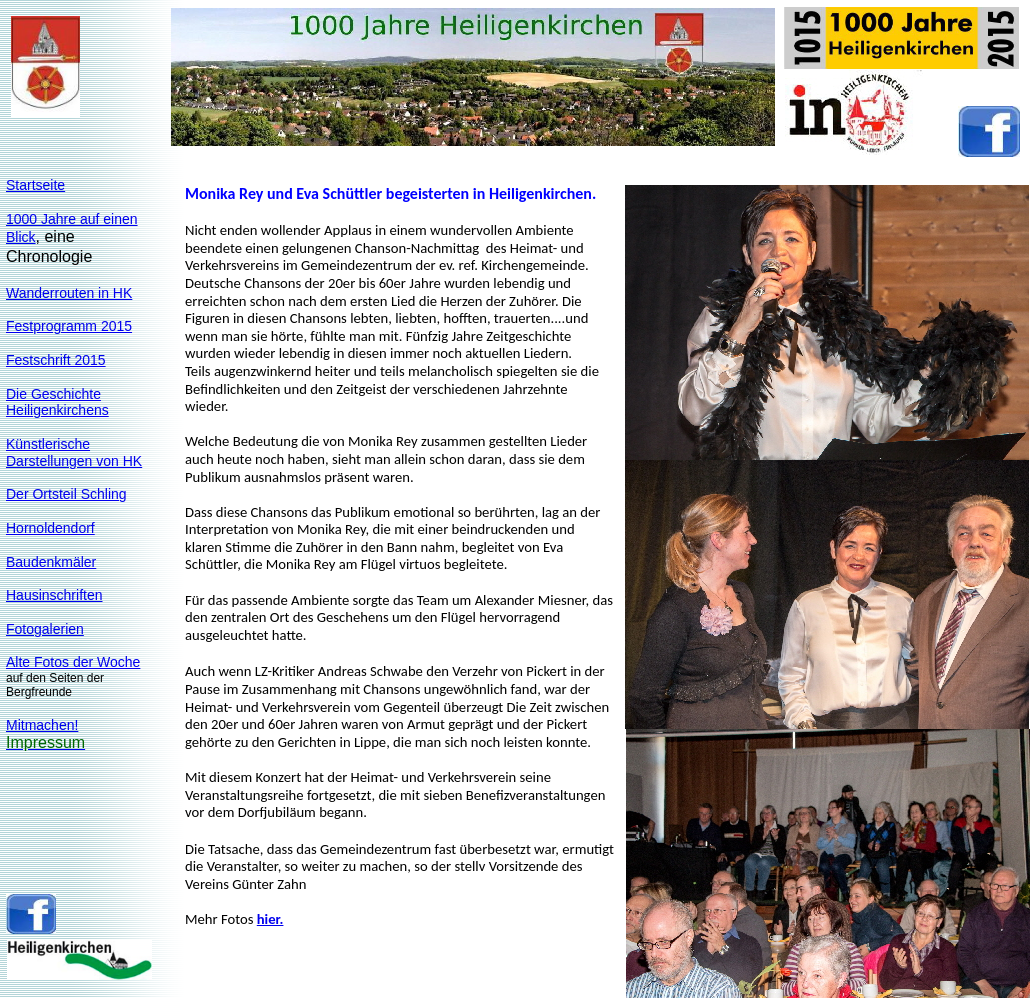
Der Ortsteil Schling (66, 494)
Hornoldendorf (50, 528)
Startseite (35, 185)
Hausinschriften (54, 595)
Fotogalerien (45, 629)
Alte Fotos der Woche (73, 662)
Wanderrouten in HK (69, 293)
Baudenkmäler (51, 562)
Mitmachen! (42, 725)
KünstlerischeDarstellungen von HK (74, 452)
